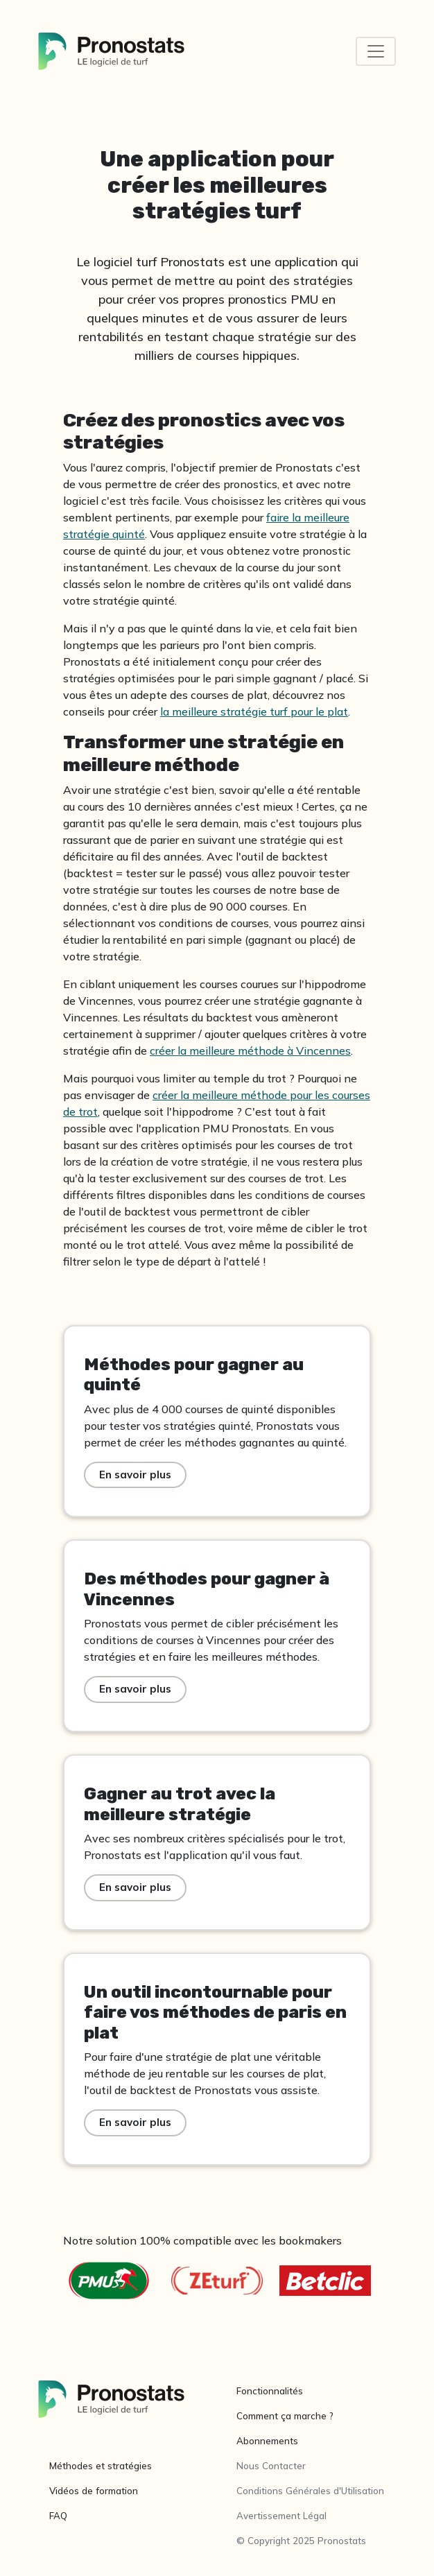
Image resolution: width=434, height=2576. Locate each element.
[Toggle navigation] (376, 51)
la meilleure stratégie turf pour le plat (254, 711)
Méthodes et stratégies (100, 2465)
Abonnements (267, 2440)
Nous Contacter (271, 2465)
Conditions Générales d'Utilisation (310, 2490)
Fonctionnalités (269, 2390)
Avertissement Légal (281, 2515)
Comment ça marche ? (284, 2415)
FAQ (58, 2515)
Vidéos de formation (93, 2490)
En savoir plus (135, 1474)
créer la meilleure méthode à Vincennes (250, 1050)
